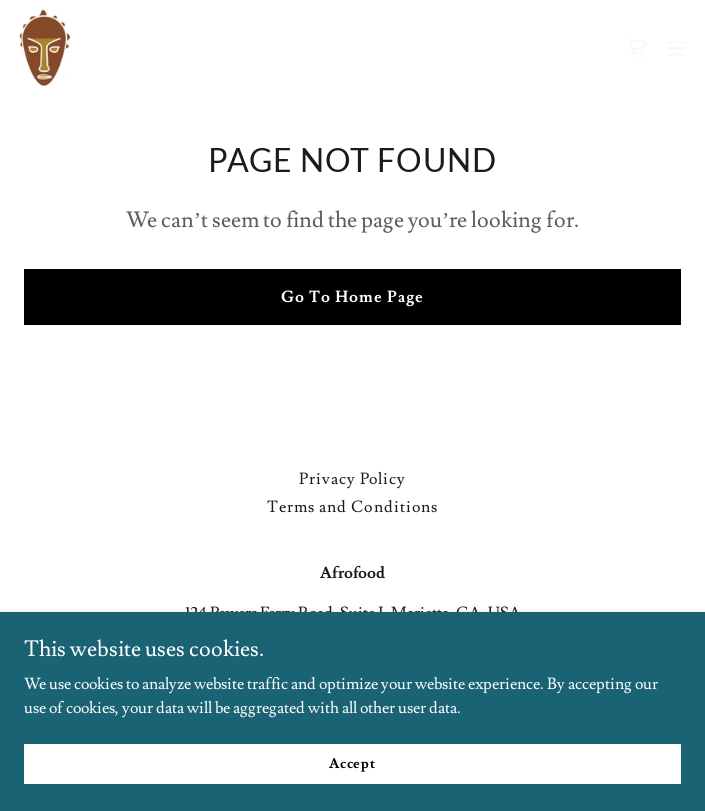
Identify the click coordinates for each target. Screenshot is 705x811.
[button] (677, 48)
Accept (352, 763)
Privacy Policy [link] (352, 479)
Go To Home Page (352, 297)
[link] (45, 48)
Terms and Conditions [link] (352, 507)
